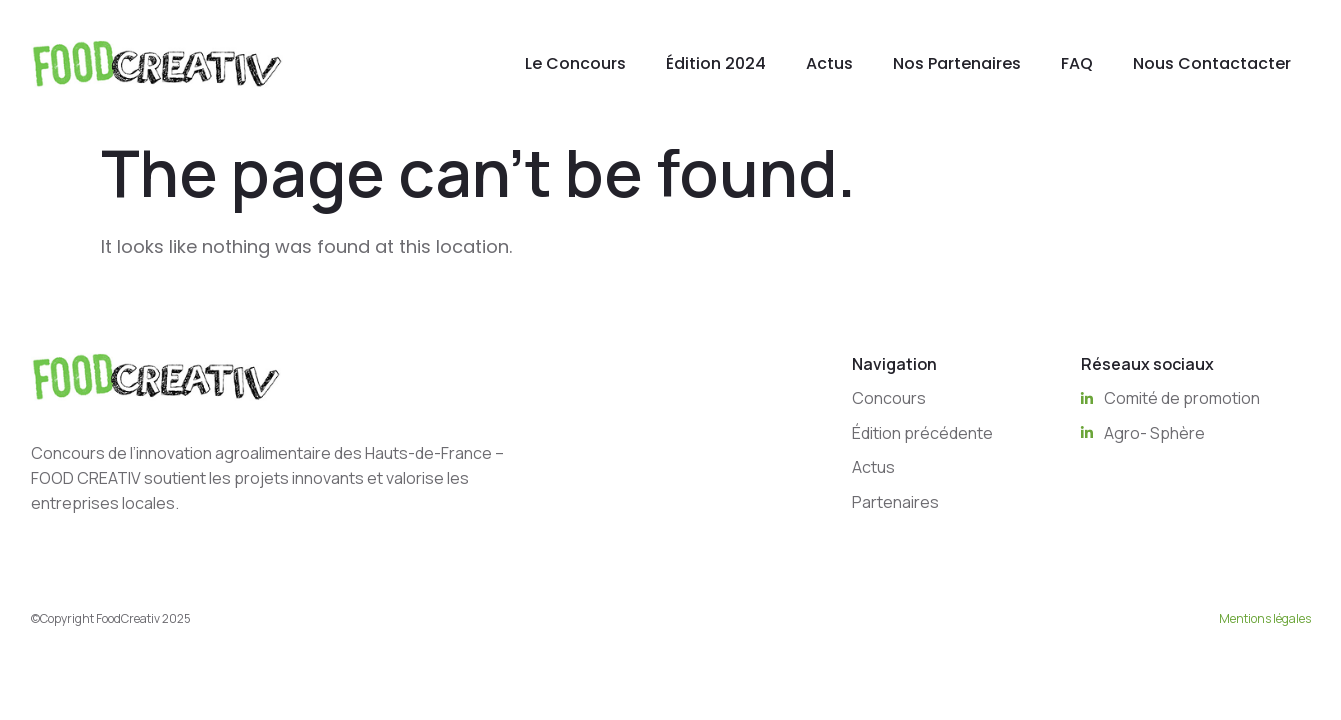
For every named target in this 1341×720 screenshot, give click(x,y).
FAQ (1077, 63)
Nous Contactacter (1212, 63)
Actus (829, 63)
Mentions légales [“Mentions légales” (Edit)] (1265, 618)
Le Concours (575, 63)
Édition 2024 (716, 63)
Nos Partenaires (957, 63)
